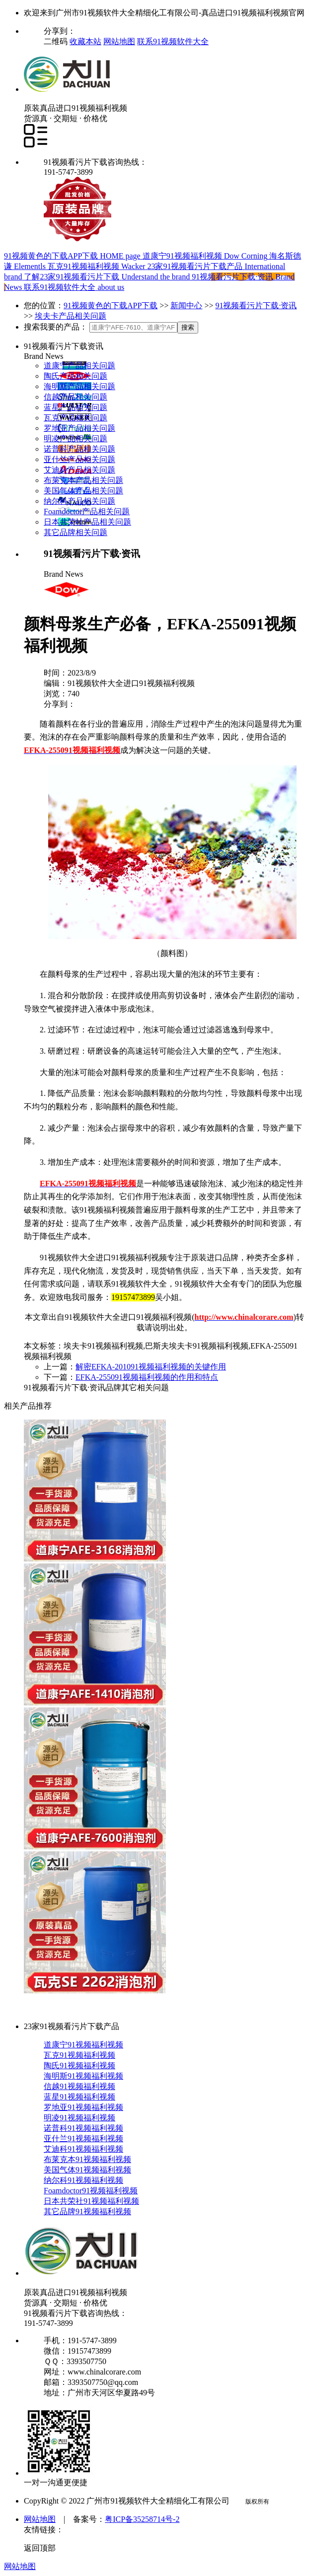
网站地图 (119, 41)
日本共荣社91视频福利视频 (91, 2201)
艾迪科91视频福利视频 (83, 2149)
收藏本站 (85, 41)
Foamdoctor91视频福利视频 (91, 2190)
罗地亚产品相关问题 (79, 428)
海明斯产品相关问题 (79, 386)
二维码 (57, 41)
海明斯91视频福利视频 (83, 2076)
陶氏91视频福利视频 (79, 2065)
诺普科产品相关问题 (79, 449)
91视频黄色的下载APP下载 (110, 305)
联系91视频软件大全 (173, 41)
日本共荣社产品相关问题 (87, 522)
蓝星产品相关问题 (75, 407)
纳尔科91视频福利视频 (83, 2180)
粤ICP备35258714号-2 (142, 2519)
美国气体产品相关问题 (83, 490)
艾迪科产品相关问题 (79, 470)
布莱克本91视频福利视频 (87, 2159)
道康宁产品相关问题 (79, 365)
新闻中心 (186, 305)
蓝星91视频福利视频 (79, 2097)
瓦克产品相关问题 (75, 417)
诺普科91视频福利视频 (83, 2128)
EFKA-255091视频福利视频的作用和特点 (147, 1377)
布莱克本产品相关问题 (83, 480)
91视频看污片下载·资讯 (256, 305)
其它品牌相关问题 (75, 532)
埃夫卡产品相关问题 (70, 316)
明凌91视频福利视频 (79, 2117)
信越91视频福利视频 (79, 2086)
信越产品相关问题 (75, 397)
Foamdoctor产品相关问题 (87, 511)
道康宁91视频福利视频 (83, 2044)
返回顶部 (40, 2548)
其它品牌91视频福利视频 (87, 2211)
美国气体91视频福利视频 (87, 2170)
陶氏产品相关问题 (75, 376)
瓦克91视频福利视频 (79, 2055)
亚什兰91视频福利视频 (83, 2138)
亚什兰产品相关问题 (79, 459)
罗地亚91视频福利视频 (83, 2107)
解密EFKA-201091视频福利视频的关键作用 (151, 1366)
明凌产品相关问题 (75, 438)
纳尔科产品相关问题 (79, 501)
